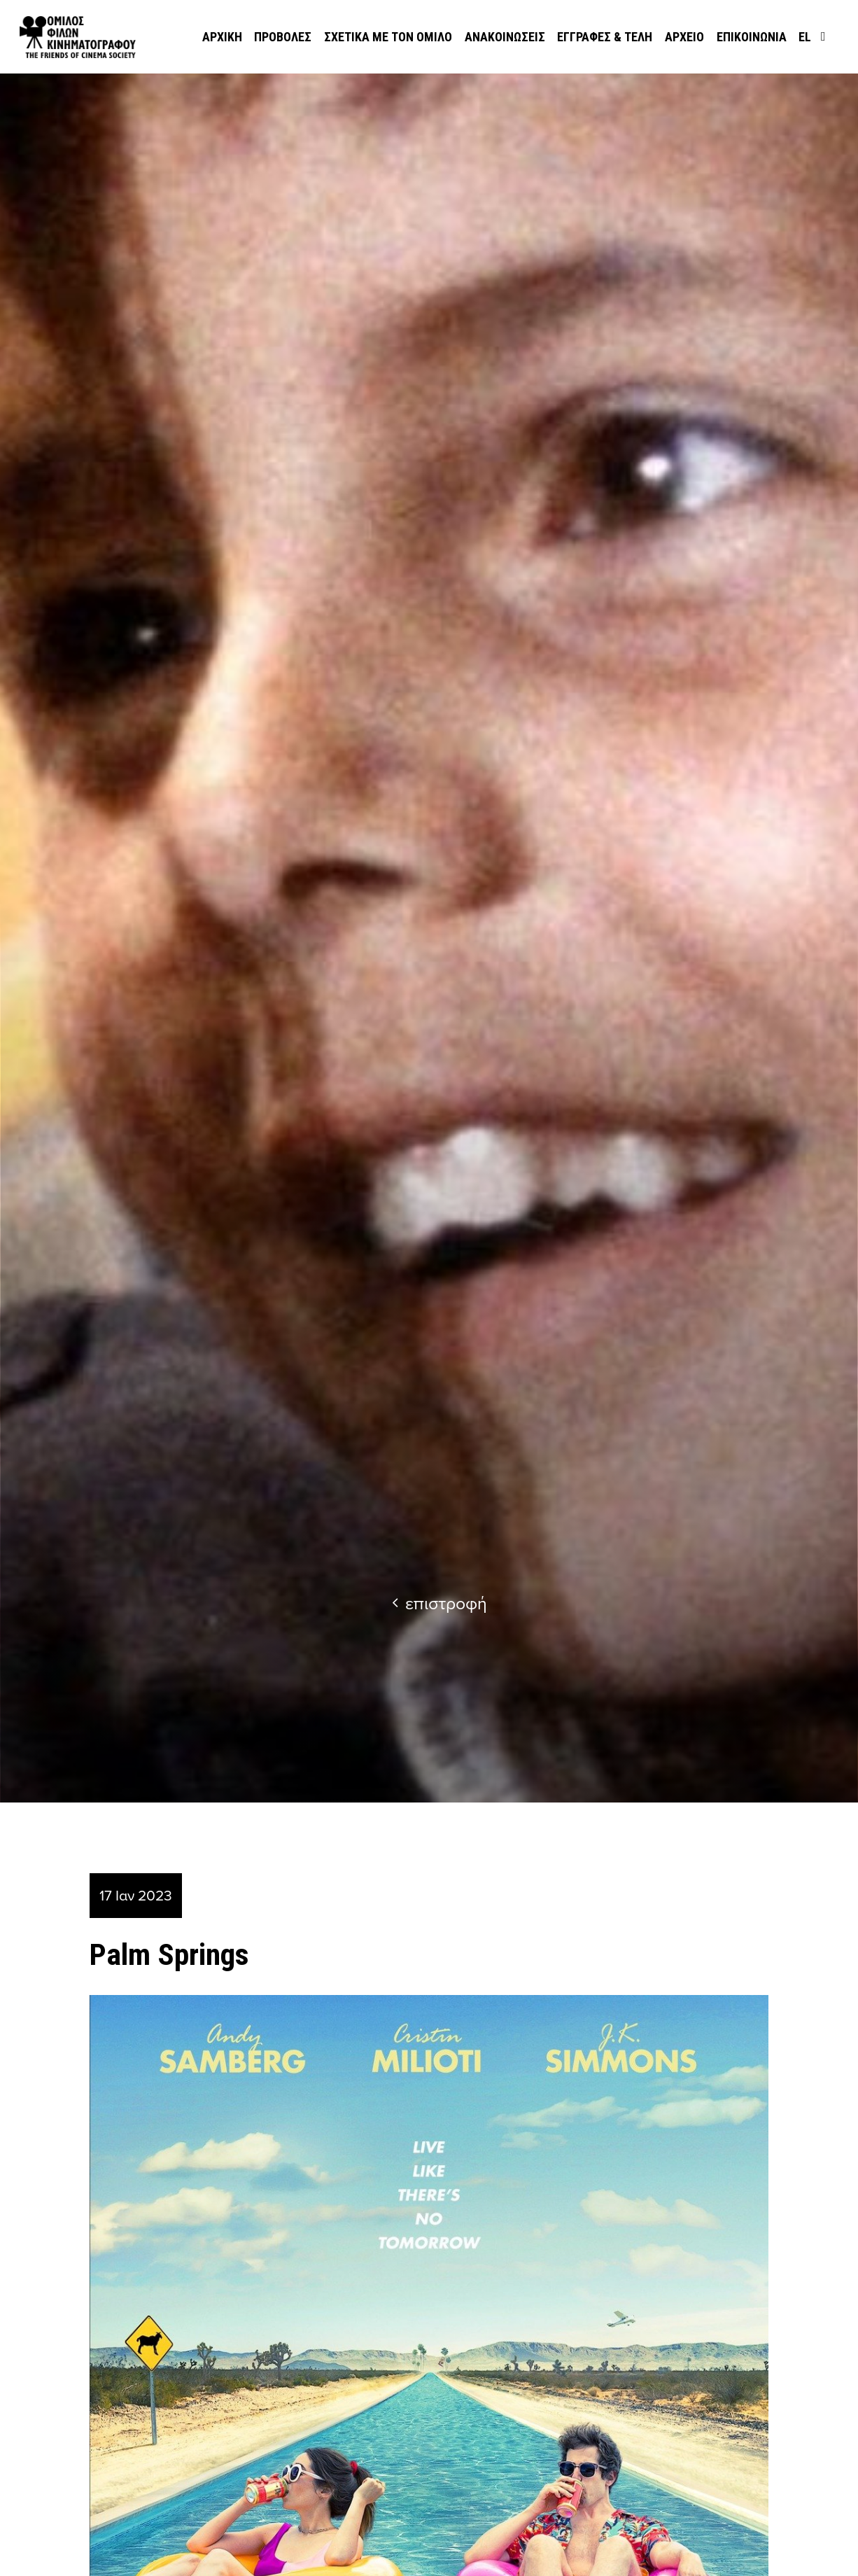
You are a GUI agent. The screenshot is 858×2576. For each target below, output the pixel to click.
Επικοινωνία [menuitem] (752, 36)
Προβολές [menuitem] (282, 36)
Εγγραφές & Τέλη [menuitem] (604, 36)
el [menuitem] (805, 36)
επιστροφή (439, 1602)
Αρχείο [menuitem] (684, 36)
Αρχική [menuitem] (222, 36)
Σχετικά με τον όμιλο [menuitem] (388, 36)
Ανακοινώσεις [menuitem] (505, 36)
